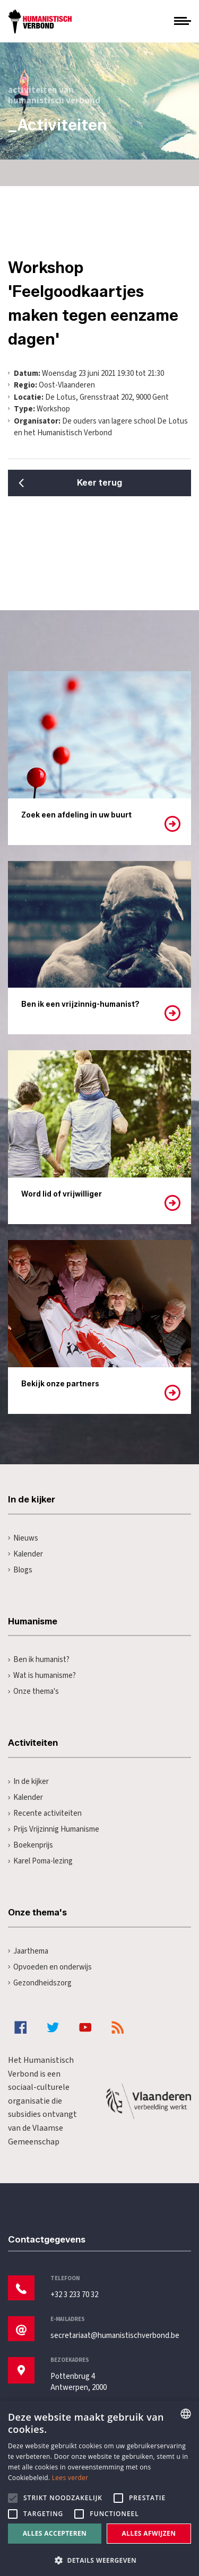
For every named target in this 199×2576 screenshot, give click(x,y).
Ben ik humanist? (39, 1659)
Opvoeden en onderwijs (50, 1967)
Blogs (20, 1570)
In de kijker (28, 1781)
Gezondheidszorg (40, 1983)
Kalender (25, 1554)
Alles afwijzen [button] (149, 2533)
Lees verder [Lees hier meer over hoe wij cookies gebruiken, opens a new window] (70, 2477)
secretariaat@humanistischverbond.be (114, 2335)
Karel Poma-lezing (40, 1861)
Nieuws (23, 1538)
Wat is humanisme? (42, 1675)
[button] (99, 2559)
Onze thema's (33, 1691)
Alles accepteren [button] (55, 2533)
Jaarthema (28, 1951)
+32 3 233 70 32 (74, 2294)
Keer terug (99, 483)
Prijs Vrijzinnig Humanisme (53, 1829)
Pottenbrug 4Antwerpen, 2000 (78, 2382)
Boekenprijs (30, 1845)
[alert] (99, 2488)
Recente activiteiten (45, 1813)
